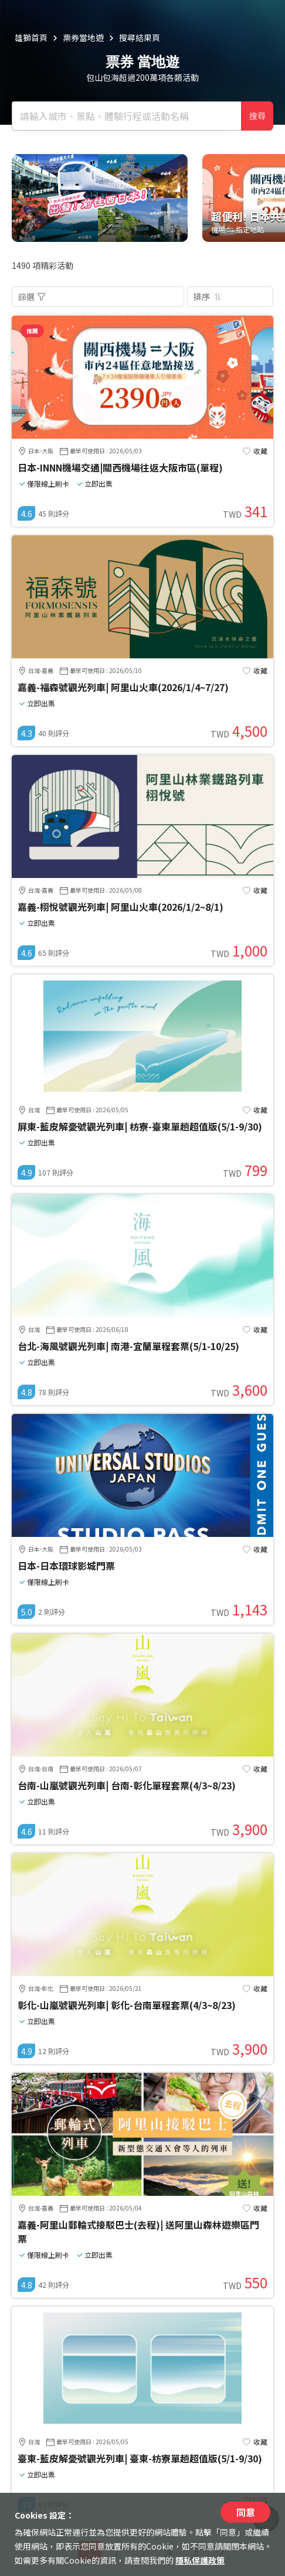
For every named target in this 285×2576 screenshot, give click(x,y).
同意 (245, 2512)
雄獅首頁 (31, 37)
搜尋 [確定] (257, 116)
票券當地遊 (83, 37)
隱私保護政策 (200, 2560)
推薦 (32, 330)
